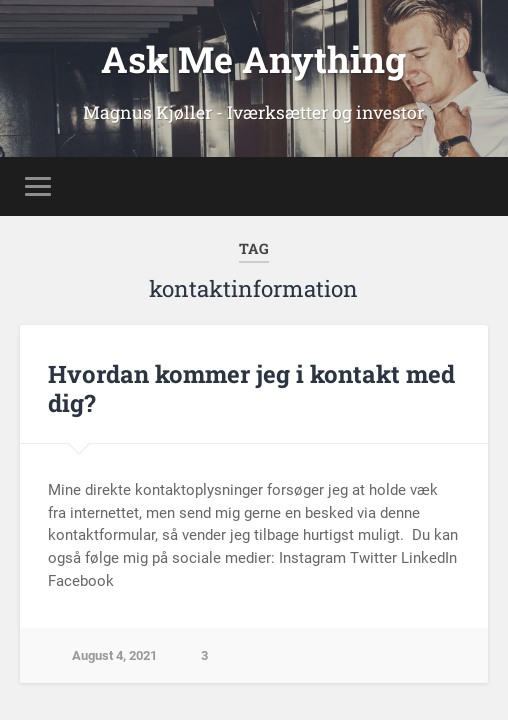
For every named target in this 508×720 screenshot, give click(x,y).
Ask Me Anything (253, 59)
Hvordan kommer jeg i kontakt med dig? (251, 388)
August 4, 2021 (114, 655)
